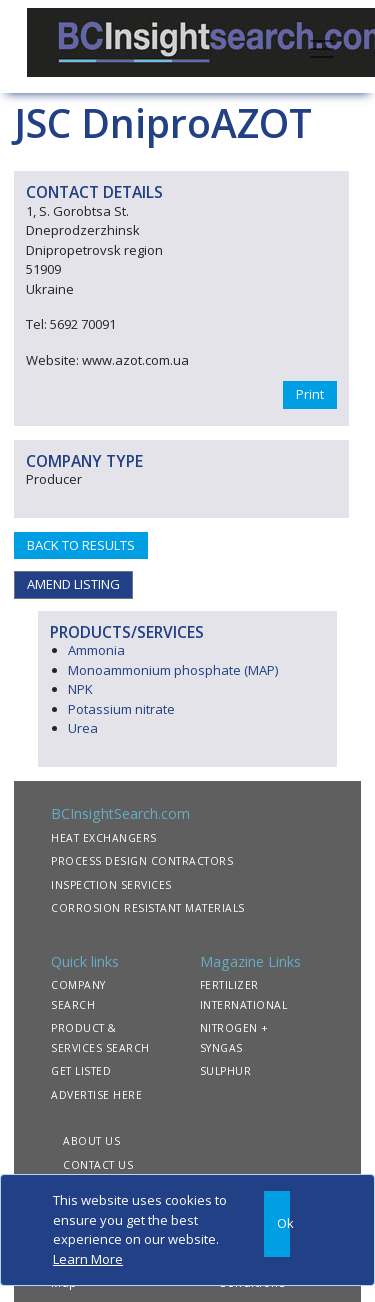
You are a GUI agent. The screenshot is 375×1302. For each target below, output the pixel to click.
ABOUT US (91, 1141)
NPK (80, 689)
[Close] (277, 1224)
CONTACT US (98, 1165)
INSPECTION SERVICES (111, 885)
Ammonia (96, 650)
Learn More (88, 1259)
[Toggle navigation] (322, 47)
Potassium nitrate (121, 709)
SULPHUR (226, 1071)
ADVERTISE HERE (96, 1095)
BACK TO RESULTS (81, 545)
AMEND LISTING (73, 584)
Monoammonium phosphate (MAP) (173, 670)
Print (310, 394)
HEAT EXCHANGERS (104, 838)
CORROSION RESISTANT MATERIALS (148, 908)
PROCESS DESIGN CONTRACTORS (142, 861)
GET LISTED (81, 1071)
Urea (83, 728)
